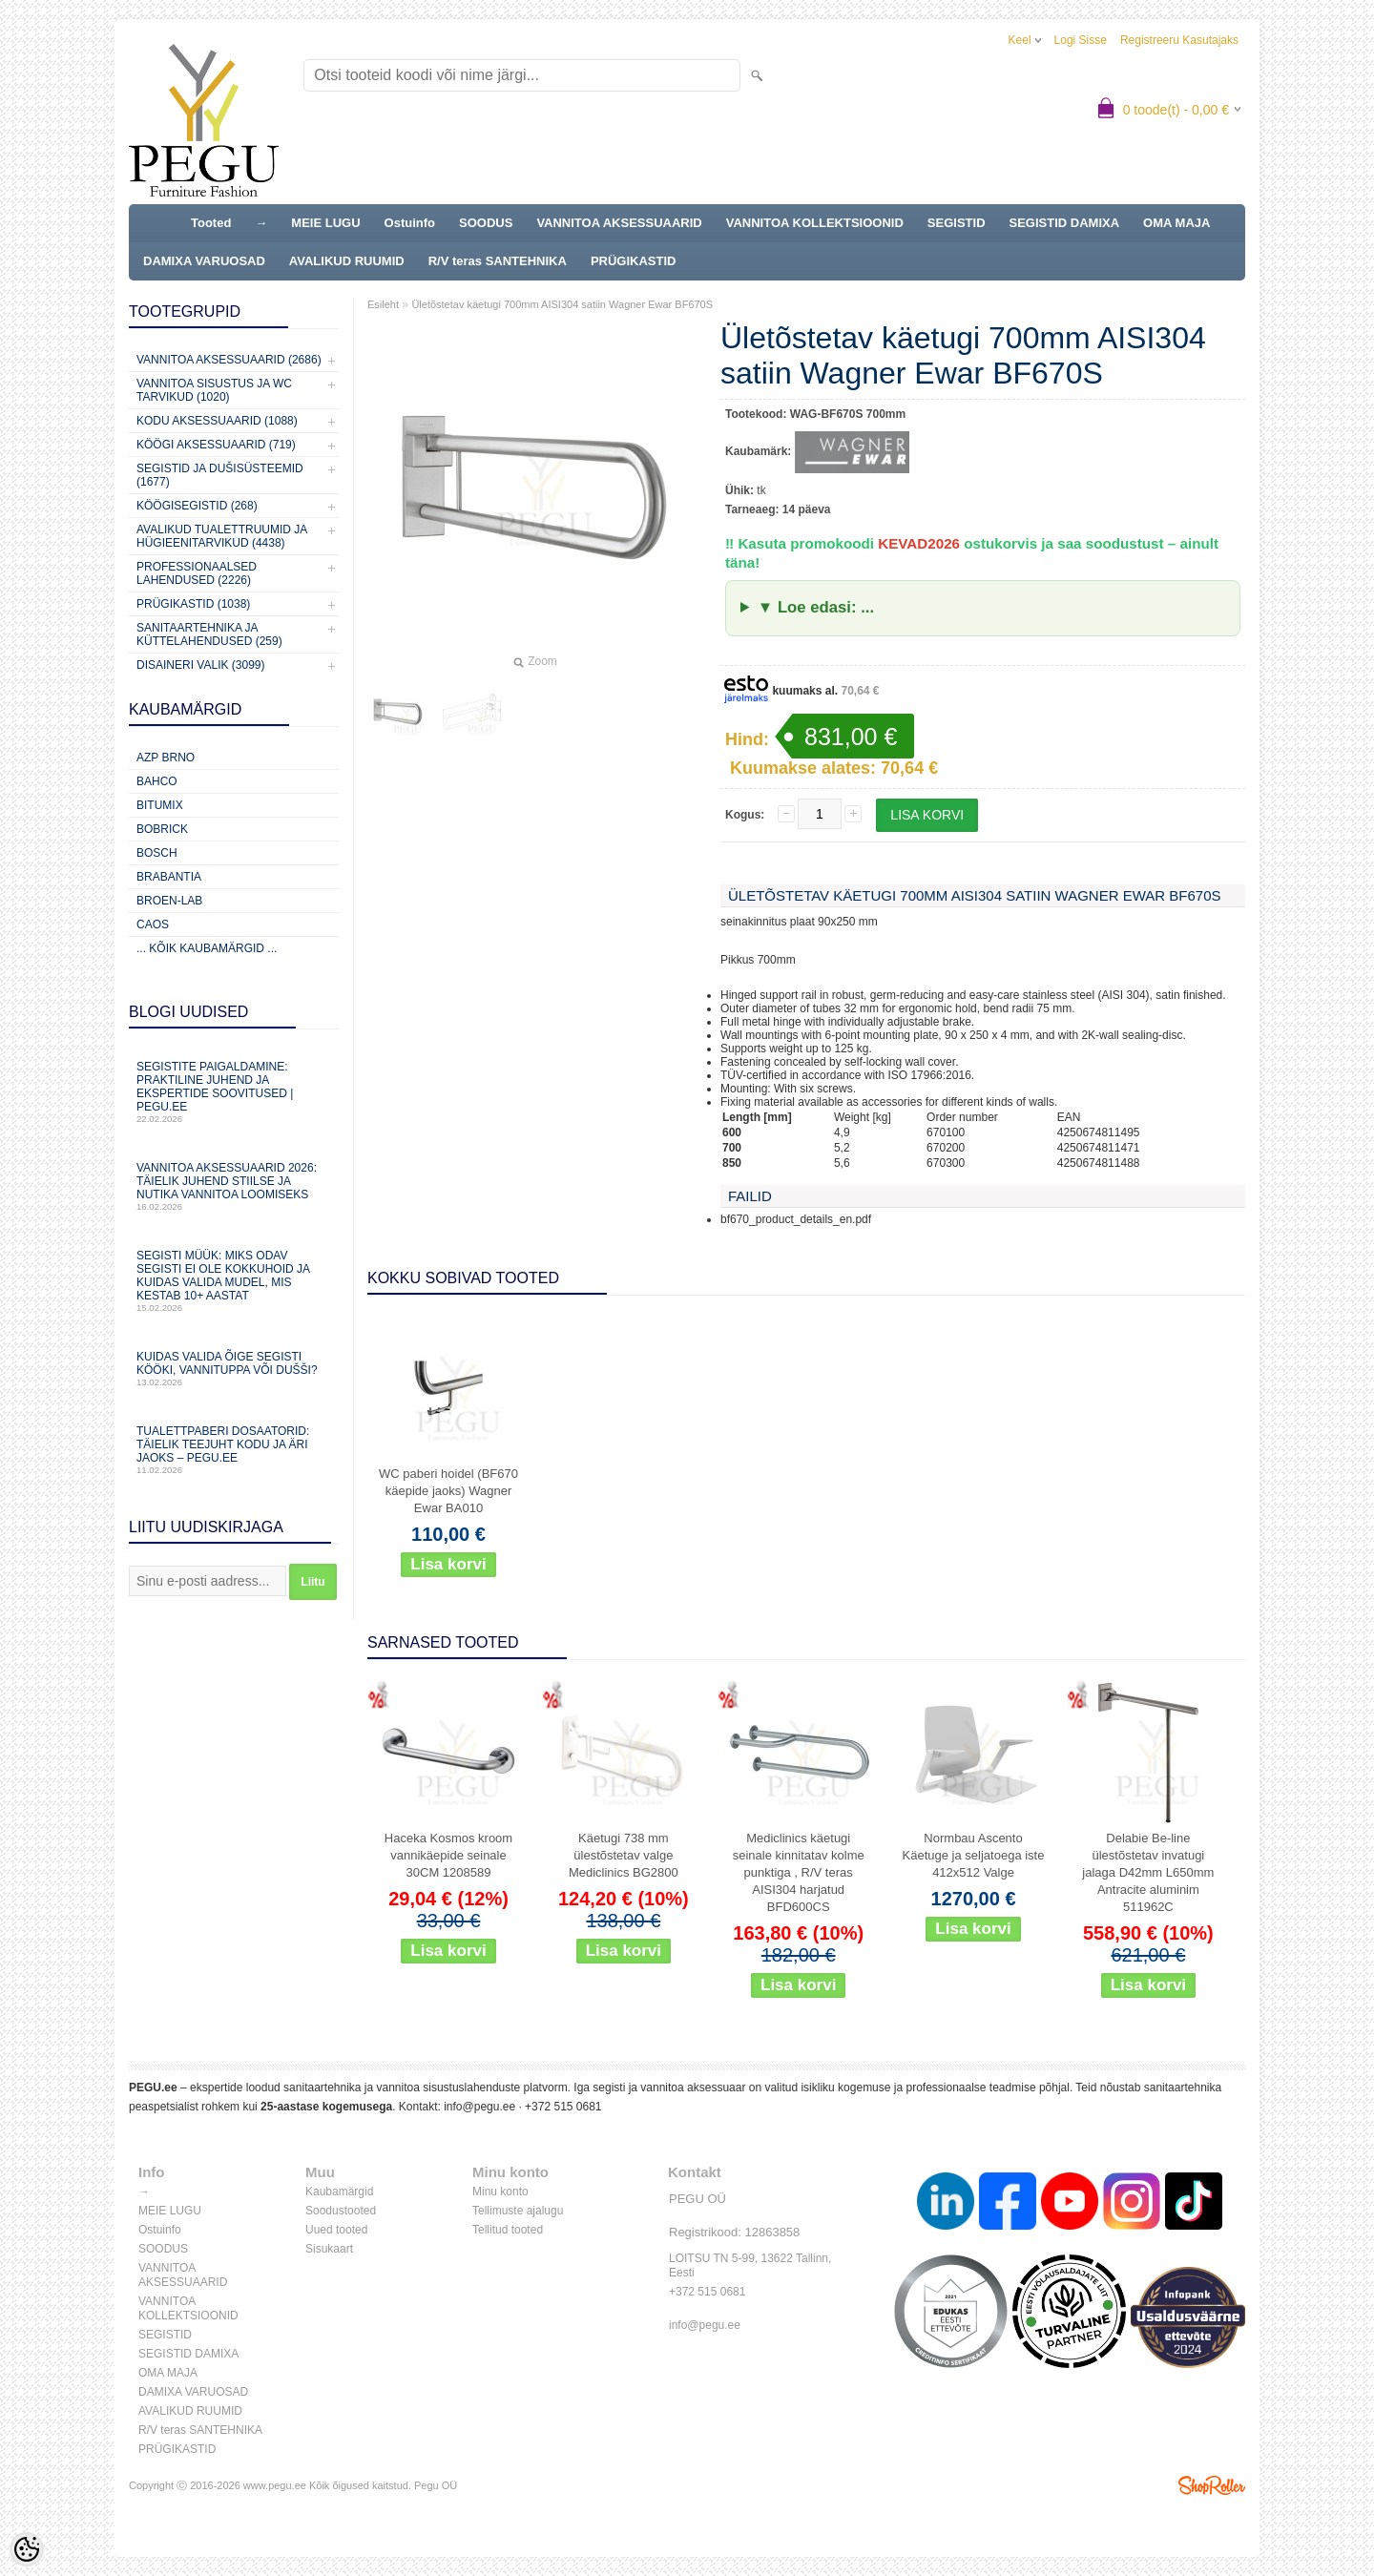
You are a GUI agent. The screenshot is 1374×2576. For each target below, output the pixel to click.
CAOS (152, 924)
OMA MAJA (1176, 223)
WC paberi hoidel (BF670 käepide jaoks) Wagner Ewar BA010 (448, 1490)
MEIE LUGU (325, 223)
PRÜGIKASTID (634, 261)
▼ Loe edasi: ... (816, 607)
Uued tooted (336, 2229)
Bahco (156, 781)
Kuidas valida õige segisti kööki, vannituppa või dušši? (233, 1368)
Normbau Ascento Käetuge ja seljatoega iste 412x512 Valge (974, 1855)
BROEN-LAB (169, 900)
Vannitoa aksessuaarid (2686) (229, 359)
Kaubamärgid (339, 2191)
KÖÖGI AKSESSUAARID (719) (216, 444)
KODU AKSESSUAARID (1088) (217, 420)
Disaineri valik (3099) (200, 665)
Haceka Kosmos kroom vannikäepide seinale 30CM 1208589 (448, 1855)
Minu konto (500, 2191)
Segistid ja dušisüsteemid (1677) (219, 475)
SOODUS (485, 223)
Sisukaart (329, 2248)
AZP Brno (165, 757)
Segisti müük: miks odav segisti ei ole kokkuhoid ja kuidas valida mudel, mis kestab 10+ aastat (233, 1281)
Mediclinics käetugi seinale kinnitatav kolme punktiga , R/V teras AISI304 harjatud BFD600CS (798, 1872)
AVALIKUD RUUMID (347, 261)
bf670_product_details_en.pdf (795, 1219)
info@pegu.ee (479, 2106)
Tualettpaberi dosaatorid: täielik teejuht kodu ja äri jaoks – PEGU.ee (233, 1449)
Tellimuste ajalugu (517, 2210)
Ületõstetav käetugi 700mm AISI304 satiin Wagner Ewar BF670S (562, 304)
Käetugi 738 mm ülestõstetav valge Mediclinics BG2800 (623, 1855)
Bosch (156, 853)
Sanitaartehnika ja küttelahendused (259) (209, 634)
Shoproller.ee (1211, 2485)
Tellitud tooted (507, 2229)
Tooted (211, 223)
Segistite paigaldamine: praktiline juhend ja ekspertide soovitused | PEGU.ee (233, 1092)
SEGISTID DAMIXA (1065, 223)
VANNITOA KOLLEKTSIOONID (815, 223)
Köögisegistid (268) (197, 505)
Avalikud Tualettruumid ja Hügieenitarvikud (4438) (221, 536)
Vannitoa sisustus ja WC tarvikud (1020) (214, 390)
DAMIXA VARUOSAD (204, 261)
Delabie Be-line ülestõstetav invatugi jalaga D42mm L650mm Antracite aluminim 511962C (1148, 1872)
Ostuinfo (410, 223)
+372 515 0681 (563, 2106)
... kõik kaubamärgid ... (206, 948)
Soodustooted (340, 2210)
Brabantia (168, 876)
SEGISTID (956, 223)
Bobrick (162, 829)
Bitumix (159, 805)
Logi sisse (1080, 40)
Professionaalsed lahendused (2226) (196, 573)
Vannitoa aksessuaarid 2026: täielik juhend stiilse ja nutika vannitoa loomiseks (233, 1186)
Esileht (383, 304)
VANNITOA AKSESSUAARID (618, 223)
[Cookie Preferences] (27, 2549)
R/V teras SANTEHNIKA (497, 261)
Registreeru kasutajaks (1179, 40)
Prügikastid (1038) (193, 604)
